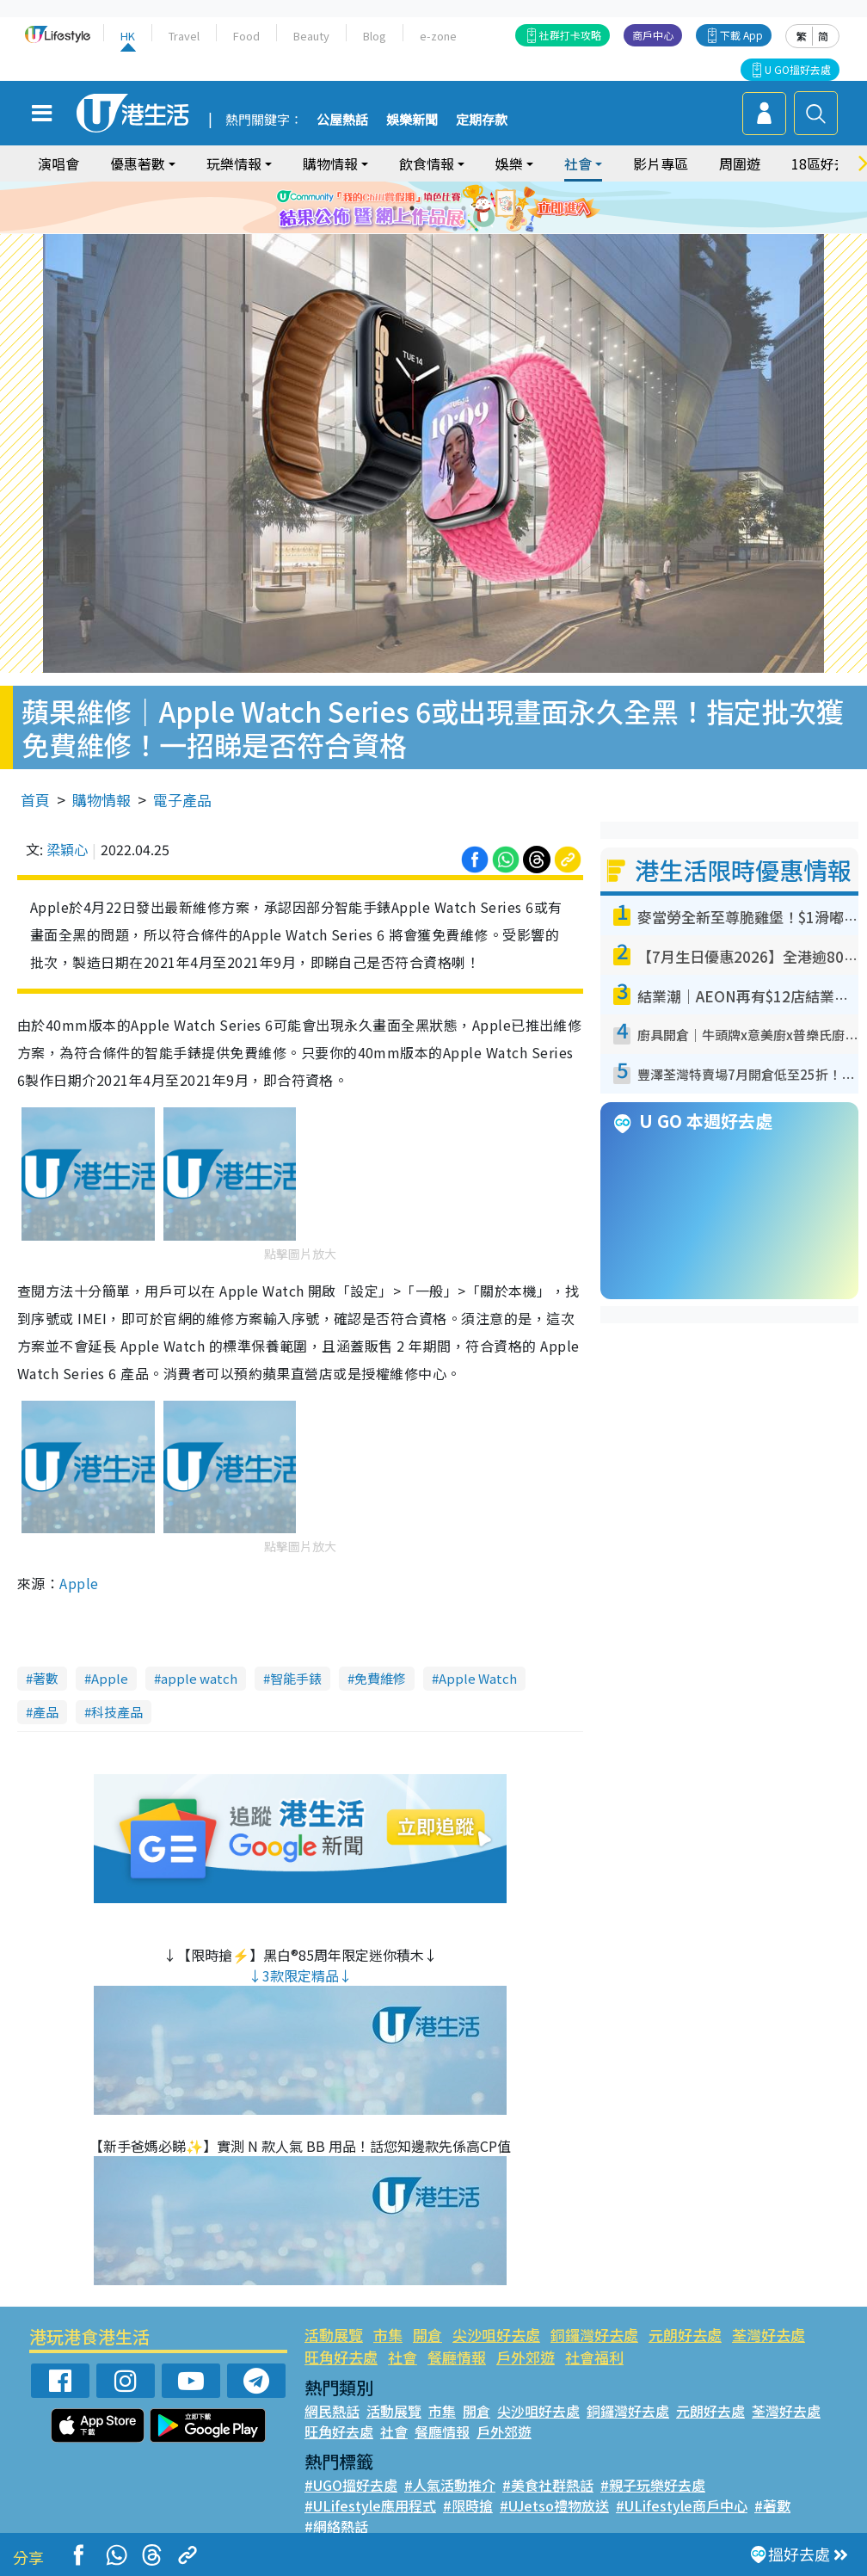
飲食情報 (426, 163)
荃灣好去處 (768, 2334)
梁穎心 (67, 849)
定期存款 (481, 120)
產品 (45, 1712)
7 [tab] (420, 228)
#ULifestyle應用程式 (370, 2505)
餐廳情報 (456, 2357)
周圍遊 (739, 163)
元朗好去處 (685, 2334)
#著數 (772, 2505)
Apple (78, 1583)
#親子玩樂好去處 (652, 2484)
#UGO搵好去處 (350, 2484)
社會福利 (594, 2357)
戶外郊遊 (525, 2357)
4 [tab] (446, 208)
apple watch (199, 1678)
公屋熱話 (342, 120)
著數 (45, 1678)
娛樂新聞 (412, 120)
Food (246, 36)
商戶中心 (652, 35)
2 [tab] (412, 208)
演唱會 (58, 163)
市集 (388, 2334)
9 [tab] (455, 228)
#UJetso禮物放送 (554, 2505)
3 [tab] (429, 208)
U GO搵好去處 (798, 69)
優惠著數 (137, 163)
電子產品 (182, 799)
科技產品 (117, 1712)
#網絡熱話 (336, 2526)
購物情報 (330, 163)
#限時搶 (468, 2505)
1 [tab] (394, 208)
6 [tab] (480, 208)
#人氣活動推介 (449, 2484)
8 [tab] (437, 228)
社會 (578, 163)
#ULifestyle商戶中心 (681, 2505)
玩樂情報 (233, 163)
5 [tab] (463, 208)
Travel (184, 36)
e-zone (438, 36)
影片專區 (660, 163)
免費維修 (380, 1678)
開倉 (427, 2334)
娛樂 (509, 163)
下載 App (741, 35)
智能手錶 (296, 1678)
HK (127, 36)
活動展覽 (333, 2334)
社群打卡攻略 (570, 35)
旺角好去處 (341, 2357)
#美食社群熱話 (547, 2484)
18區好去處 (826, 163)
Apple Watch (478, 1678)
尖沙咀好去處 (496, 2334)
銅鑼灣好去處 (594, 2334)
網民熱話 (332, 2410)
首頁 (35, 799)
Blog (374, 36)
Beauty (311, 36)
